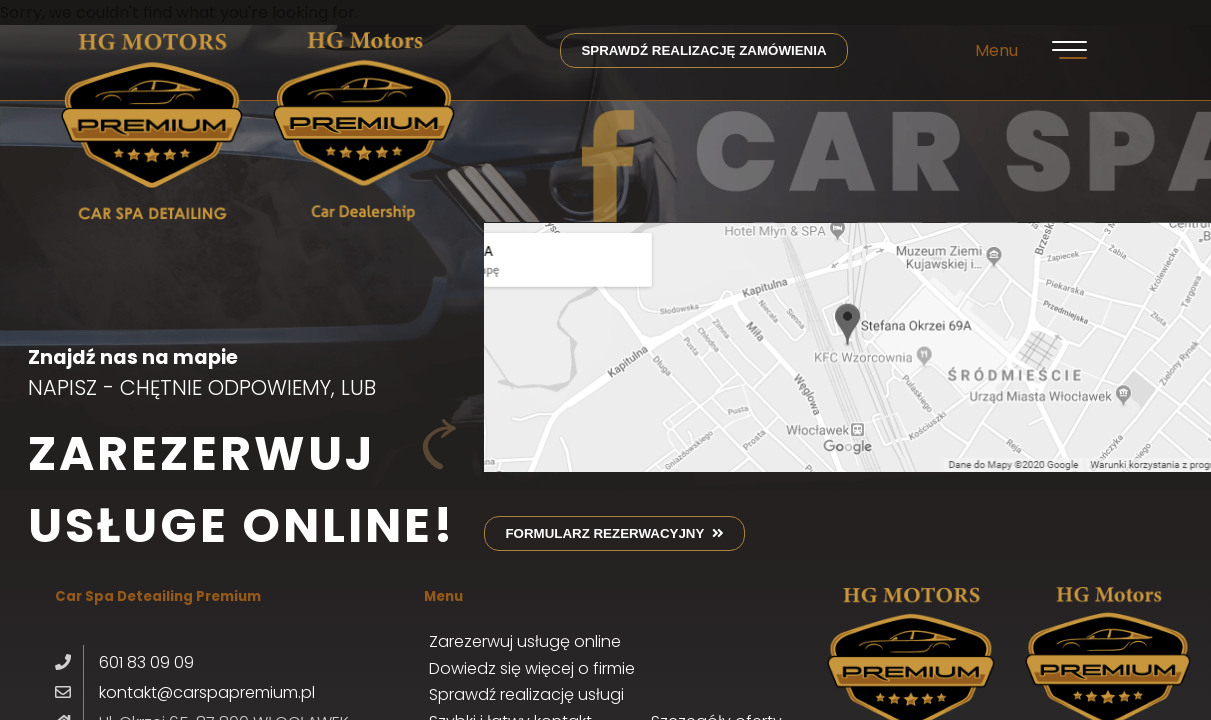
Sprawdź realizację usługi (526, 694)
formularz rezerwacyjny (614, 533)
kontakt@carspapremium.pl (207, 692)
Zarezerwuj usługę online (525, 641)
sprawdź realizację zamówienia (703, 50)
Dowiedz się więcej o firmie (532, 668)
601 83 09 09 (146, 662)
